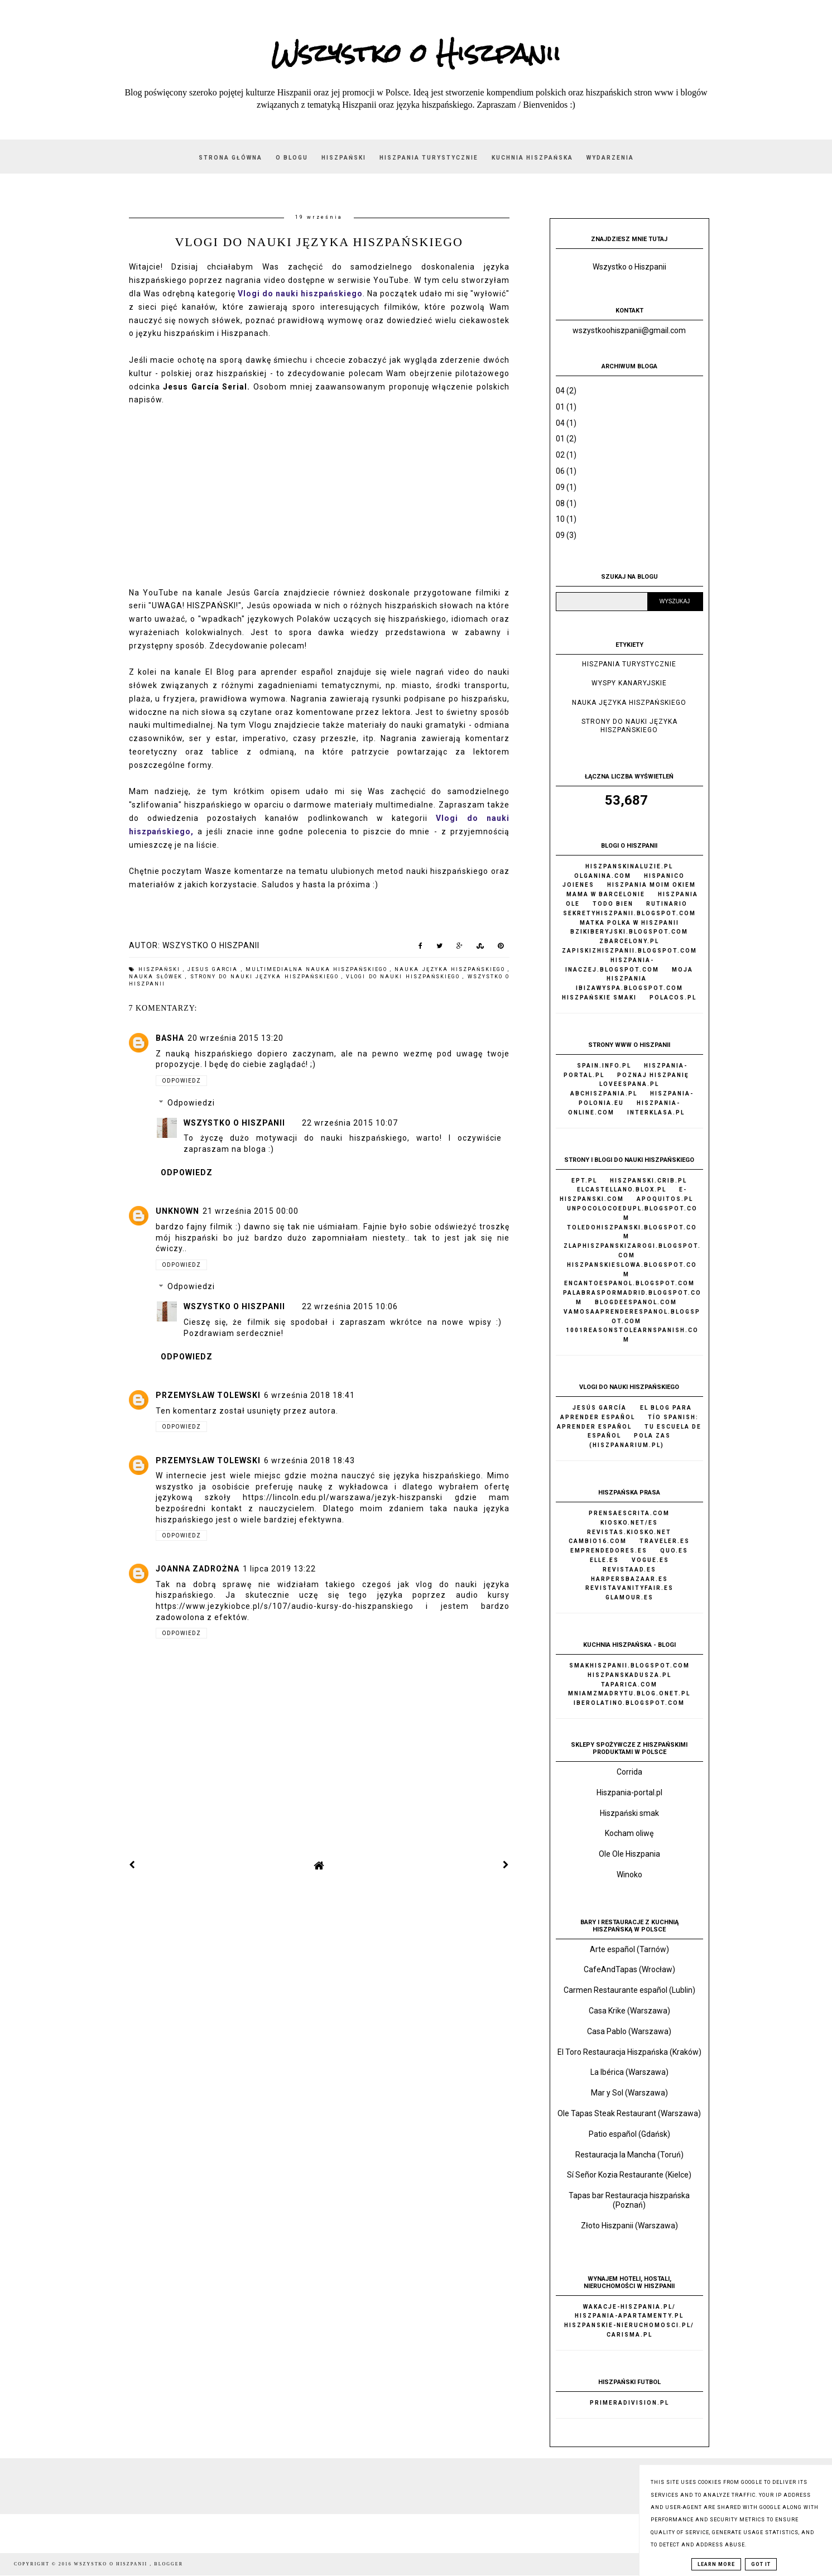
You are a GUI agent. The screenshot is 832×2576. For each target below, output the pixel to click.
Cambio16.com (598, 1541)
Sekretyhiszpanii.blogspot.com (629, 913)
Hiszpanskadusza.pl (629, 1675)
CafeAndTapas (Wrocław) (629, 1969)
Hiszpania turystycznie (428, 158)
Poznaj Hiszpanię (653, 1075)
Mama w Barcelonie (605, 894)
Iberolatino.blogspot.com (629, 1703)
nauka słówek (157, 976)
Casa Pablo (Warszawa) (629, 2031)
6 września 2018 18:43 (309, 1460)
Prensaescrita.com (629, 1513)
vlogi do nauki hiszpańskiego (404, 976)
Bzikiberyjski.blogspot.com (629, 932)
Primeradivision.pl (629, 2403)
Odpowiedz (181, 1081)
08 (560, 503)
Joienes (578, 885)
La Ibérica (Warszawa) (629, 2072)
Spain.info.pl (604, 1066)
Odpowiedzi (191, 1102)
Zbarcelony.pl (629, 941)
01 (560, 406)
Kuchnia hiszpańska (532, 158)
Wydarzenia (610, 158)
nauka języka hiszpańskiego (451, 969)
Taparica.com (629, 1684)
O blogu (292, 158)
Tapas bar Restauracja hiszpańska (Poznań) (629, 2200)
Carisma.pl (629, 2335)
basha (170, 1038)
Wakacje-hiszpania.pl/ (629, 2307)
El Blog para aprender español (269, 671)
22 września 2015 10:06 (350, 1306)
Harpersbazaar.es (629, 1579)
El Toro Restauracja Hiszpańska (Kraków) (629, 2052)
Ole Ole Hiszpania (629, 1853)
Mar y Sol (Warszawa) (629, 2092)
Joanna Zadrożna (197, 1568)
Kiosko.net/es (629, 1523)
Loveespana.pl (629, 1084)
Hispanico (664, 876)
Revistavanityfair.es (629, 1588)
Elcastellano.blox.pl (621, 1189)
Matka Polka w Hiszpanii (629, 923)
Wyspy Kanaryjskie (629, 683)
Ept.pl (584, 1181)
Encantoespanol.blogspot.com (629, 1283)
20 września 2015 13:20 (235, 1038)
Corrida (629, 1771)
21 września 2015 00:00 (251, 1211)
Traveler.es (664, 1541)
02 (560, 454)
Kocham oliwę (629, 1833)
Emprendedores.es (608, 1550)
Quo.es (674, 1550)
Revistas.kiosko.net (629, 1532)
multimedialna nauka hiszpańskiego (318, 969)
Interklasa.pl (656, 1112)
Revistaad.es (629, 1569)
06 (560, 471)
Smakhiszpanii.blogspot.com (629, 1665)
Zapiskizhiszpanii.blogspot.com (629, 951)
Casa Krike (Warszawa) (629, 2010)
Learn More (716, 2564)
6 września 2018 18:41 (309, 1395)
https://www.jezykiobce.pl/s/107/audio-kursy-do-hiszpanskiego (284, 1606)
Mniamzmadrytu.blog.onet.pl (629, 1693)
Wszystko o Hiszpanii (416, 52)
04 (560, 390)
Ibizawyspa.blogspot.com (629, 988)
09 (560, 487)
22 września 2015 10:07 (350, 1122)
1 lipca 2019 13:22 (279, 1568)
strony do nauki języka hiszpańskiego (266, 976)
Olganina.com (602, 876)
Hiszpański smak (629, 1813)
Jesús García (253, 592)
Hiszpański (343, 158)
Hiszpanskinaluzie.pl (629, 866)
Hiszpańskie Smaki (599, 997)
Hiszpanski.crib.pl (648, 1181)
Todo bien (613, 904)
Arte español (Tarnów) (629, 1949)
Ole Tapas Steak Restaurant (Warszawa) (629, 2113)
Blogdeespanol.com (636, 1302)
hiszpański (160, 969)
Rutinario (666, 904)
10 (560, 519)
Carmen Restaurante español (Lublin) (629, 1990)
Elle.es (604, 1560)
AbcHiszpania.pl (603, 1093)
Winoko (629, 1874)
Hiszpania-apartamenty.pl (629, 2316)
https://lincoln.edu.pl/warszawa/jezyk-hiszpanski (343, 1497)
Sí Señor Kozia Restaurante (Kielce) (629, 2174)
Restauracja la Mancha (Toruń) (629, 2154)
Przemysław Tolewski (208, 1395)
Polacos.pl (673, 997)
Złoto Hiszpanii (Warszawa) (629, 2225)
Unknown (177, 1211)
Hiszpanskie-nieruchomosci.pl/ (629, 2325)
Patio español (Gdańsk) (629, 2134)
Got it (761, 2564)
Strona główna (230, 158)
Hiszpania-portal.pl (629, 1792)
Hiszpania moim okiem (651, 885)
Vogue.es (650, 1560)
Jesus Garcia (214, 969)
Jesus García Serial (205, 386)
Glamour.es (629, 1597)
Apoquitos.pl (665, 1199)
